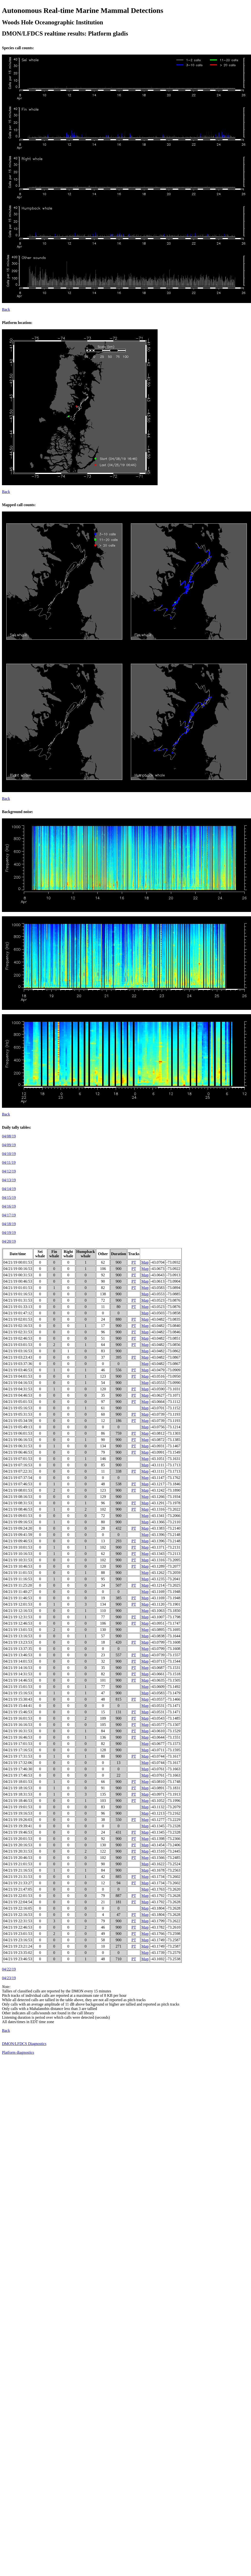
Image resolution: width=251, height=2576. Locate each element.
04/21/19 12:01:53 (17, 1604)
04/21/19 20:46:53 (17, 1858)
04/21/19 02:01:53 (17, 1319)
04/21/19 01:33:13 (17, 1307)
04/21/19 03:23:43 (17, 1357)
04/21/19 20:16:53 (17, 1845)
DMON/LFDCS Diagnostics (24, 2044)
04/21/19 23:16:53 (17, 1940)
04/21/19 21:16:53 (17, 1870)
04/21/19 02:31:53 (17, 1332)
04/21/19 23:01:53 (17, 1934)
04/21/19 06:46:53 (17, 1452)
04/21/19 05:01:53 (17, 1402)
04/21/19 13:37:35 (17, 1649)
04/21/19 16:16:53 (17, 1725)
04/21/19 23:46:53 (17, 1959)
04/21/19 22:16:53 (17, 1915)
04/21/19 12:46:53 (17, 1623)
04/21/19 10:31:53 (17, 1560)
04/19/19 (9, 1233)
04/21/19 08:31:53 (17, 1503)
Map (144, 1262)
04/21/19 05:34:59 (17, 1421)
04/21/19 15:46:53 (17, 1712)
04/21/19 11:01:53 (17, 1573)
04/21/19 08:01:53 (17, 1490)
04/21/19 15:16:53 (17, 1693)
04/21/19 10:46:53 (17, 1566)
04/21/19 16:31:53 (17, 1731)
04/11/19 (9, 1162)
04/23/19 (9, 1978)
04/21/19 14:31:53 (17, 1674)
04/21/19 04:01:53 (17, 1376)
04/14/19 (9, 1189)
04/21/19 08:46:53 (17, 1509)
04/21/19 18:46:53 (17, 1801)
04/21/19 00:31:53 (17, 1275)
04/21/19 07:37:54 (17, 1478)
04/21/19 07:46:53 (17, 1484)
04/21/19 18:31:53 (17, 1794)
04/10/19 (9, 1154)
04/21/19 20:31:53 (17, 1851)
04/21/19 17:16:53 (17, 1750)
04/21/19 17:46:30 (17, 1769)
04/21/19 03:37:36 (17, 1364)
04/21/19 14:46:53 (17, 1680)
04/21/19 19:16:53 (17, 1813)
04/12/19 (9, 1171)
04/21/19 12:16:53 (17, 1611)
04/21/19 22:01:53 (17, 1896)
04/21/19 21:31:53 (17, 1877)
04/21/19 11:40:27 (17, 1592)
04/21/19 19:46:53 (17, 1832)
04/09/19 (9, 1145)
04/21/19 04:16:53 (17, 1383)
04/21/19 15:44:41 (17, 1706)
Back (6, 309)
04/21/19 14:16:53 (17, 1668)
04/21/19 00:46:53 (17, 1281)
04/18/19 (9, 1224)
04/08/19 (9, 1136)
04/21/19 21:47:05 (17, 1889)
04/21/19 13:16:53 (17, 1636)
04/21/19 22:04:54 (17, 1902)
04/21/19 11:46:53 (17, 1598)
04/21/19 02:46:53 (17, 1338)
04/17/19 (9, 1215)
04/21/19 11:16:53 (17, 1579)
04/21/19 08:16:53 (17, 1497)
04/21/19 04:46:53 (17, 1395)
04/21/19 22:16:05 (17, 1908)
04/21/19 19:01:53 (17, 1807)
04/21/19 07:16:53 (17, 1465)
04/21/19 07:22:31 (17, 1471)
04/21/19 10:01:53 (17, 1547)
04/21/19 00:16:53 (17, 1269)
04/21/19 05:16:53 (17, 1408)
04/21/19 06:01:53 (17, 1433)
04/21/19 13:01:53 (17, 1630)
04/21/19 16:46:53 (17, 1737)
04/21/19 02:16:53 (17, 1326)
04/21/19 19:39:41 (17, 1826)
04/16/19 (9, 1206)
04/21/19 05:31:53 (17, 1414)
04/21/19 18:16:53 (17, 1788)
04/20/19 (9, 1241)
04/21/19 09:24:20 (17, 1528)
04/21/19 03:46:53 (17, 1370)
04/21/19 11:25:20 (17, 1585)
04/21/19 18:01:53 (17, 1782)
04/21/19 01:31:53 (17, 1300)
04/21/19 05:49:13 (17, 1427)
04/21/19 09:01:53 (17, 1516)
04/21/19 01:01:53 (17, 1288)
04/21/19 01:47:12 (17, 1313)
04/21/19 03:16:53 (17, 1351)
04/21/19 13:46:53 (17, 1655)
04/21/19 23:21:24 (17, 1946)
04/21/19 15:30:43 (17, 1699)
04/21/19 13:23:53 (17, 1642)
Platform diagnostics (18, 2052)
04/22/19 (9, 1969)
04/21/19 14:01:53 (17, 1661)
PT (134, 1262)
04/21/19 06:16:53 (17, 1440)
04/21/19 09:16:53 (17, 1522)
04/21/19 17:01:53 (17, 1744)
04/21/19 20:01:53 (17, 1839)
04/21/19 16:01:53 (17, 1718)
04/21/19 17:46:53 (17, 1775)
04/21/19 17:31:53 (17, 1756)
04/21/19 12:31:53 (17, 1617)
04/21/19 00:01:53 (17, 1262)
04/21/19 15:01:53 (17, 1687)
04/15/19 (9, 1197)
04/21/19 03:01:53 (17, 1345)
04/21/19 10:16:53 (17, 1554)
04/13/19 (9, 1180)
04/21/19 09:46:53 (17, 1541)
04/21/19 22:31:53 (17, 1921)
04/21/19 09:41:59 (17, 1535)
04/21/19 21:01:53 (17, 1864)
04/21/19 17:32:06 (17, 1763)
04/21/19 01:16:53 (17, 1294)
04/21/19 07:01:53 (17, 1459)
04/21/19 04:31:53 (17, 1389)
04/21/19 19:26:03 (17, 1820)
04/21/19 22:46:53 (17, 1927)
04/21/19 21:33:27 (17, 1883)
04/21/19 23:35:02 (17, 1953)
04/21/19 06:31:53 (17, 1446)
